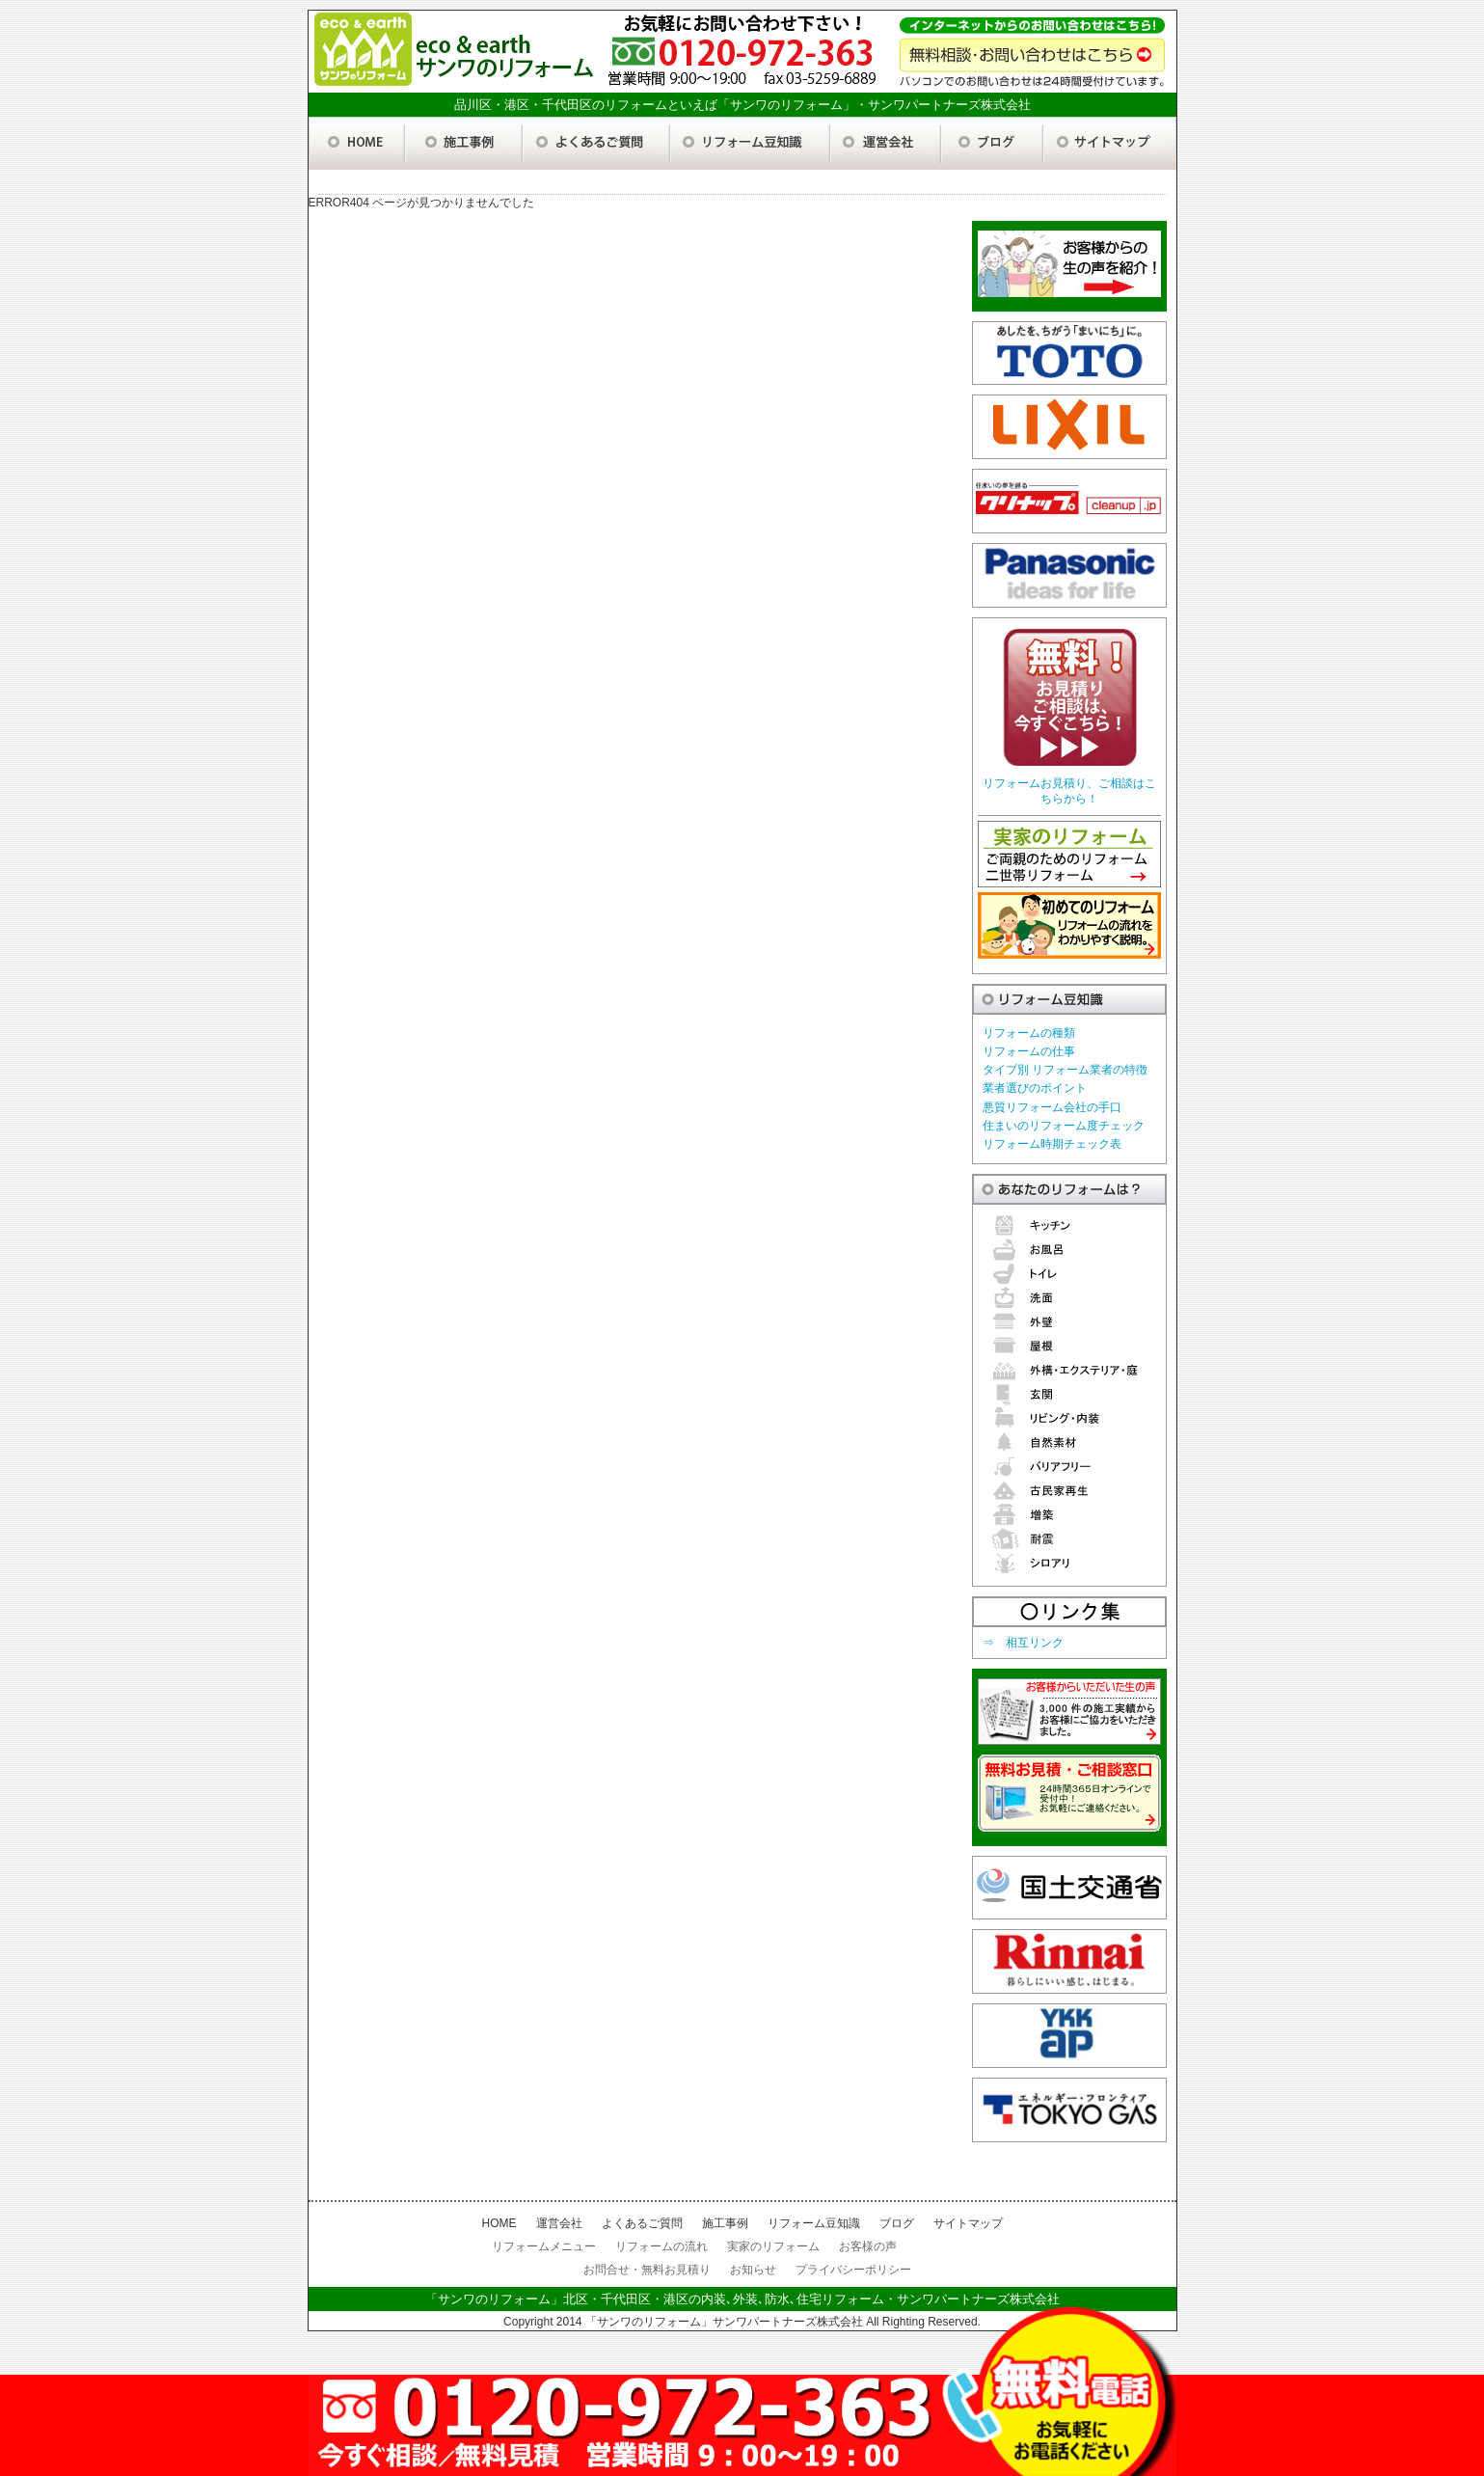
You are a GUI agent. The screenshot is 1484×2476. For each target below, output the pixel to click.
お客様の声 (868, 2246)
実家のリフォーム (773, 2246)
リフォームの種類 (1029, 1033)
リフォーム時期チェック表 (1052, 1144)
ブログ (896, 2223)
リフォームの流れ (661, 2246)
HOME (499, 2223)
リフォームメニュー (544, 2246)
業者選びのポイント (1035, 1088)
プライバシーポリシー (853, 2269)
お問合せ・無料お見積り (647, 2269)
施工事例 (725, 2223)
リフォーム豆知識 (814, 2223)
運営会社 (559, 2223)
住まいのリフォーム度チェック (1064, 1125)
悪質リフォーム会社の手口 (1052, 1107)
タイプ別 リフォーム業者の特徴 (1065, 1069)
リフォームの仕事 (1029, 1051)
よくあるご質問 (642, 2223)
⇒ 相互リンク (1023, 1642)
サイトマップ (968, 2223)
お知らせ (753, 2269)
